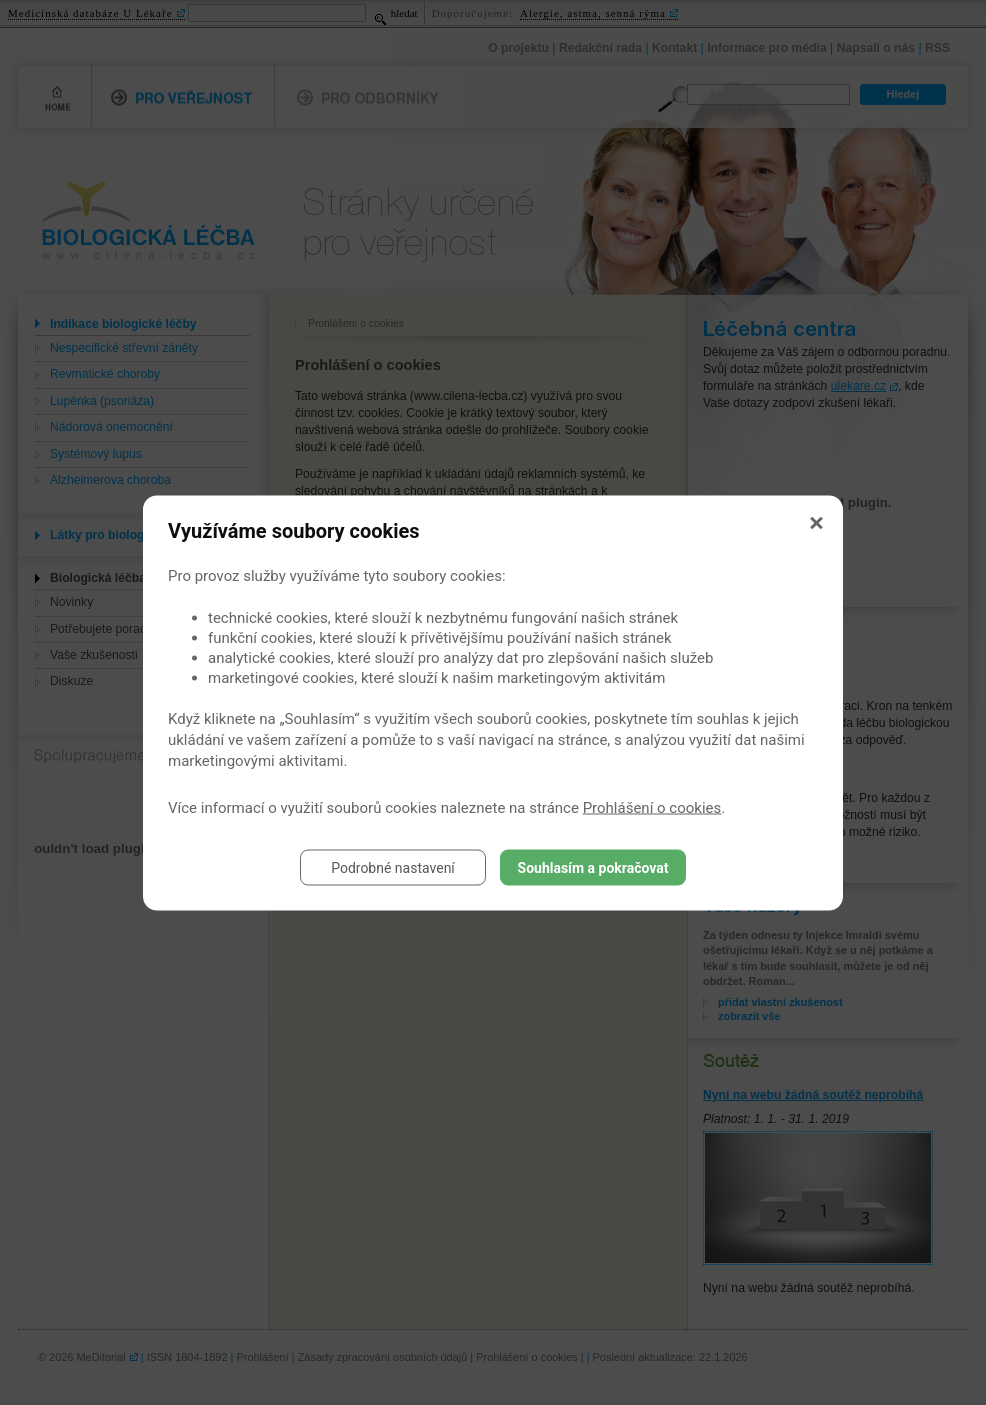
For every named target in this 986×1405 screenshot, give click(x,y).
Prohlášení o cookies (652, 807)
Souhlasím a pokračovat (593, 867)
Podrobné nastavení (393, 867)
